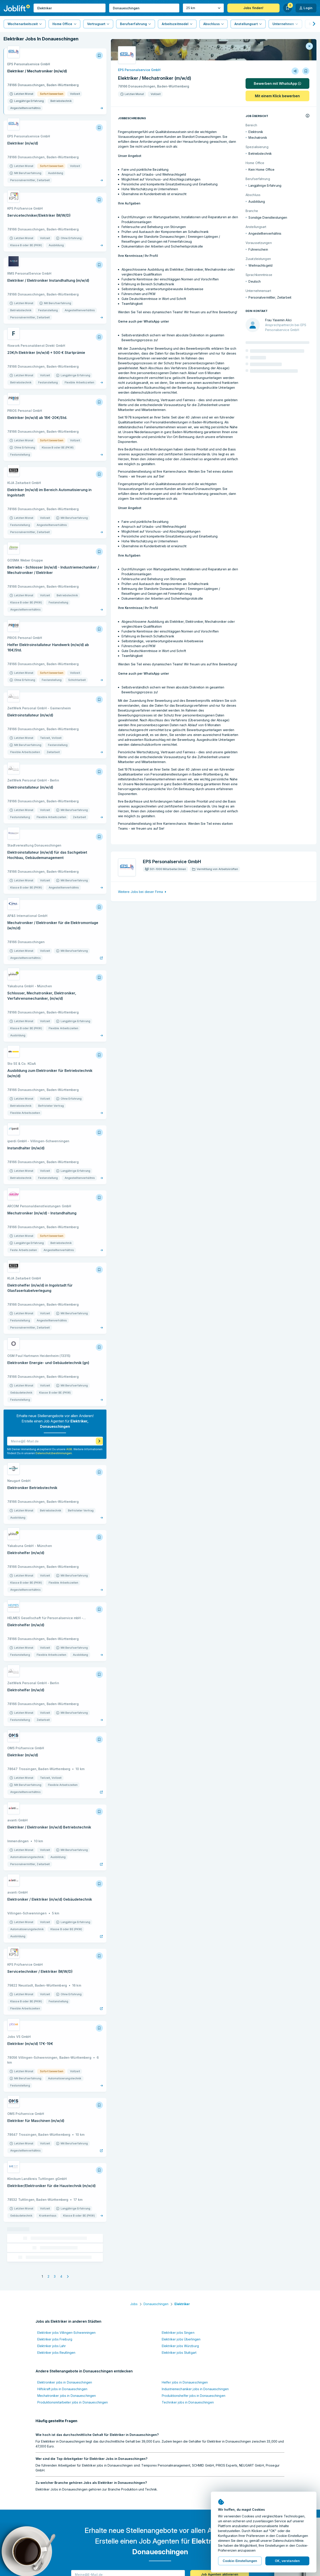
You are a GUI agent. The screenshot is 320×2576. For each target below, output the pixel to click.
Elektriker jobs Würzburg (148, 2331)
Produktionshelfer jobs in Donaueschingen (161, 2381)
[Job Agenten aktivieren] (99, 1448)
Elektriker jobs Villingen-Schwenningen (34, 2318)
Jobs (134, 2289)
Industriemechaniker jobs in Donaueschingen (163, 2374)
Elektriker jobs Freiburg (22, 2325)
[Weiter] (67, 2248)
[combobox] (70, 8)
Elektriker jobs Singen (146, 2318)
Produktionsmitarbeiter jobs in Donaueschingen (40, 2388)
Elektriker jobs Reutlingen (24, 2338)
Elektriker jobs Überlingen (149, 2325)
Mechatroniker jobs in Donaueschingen (34, 2381)
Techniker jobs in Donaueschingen (156, 2388)
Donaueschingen (156, 2289)
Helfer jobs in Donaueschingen (153, 2368)
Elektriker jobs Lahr (19, 2331)
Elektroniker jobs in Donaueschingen (32, 2368)
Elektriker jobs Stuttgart (147, 2338)
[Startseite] (17, 8)
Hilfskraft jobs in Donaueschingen (30, 2374)
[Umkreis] (203, 8)
